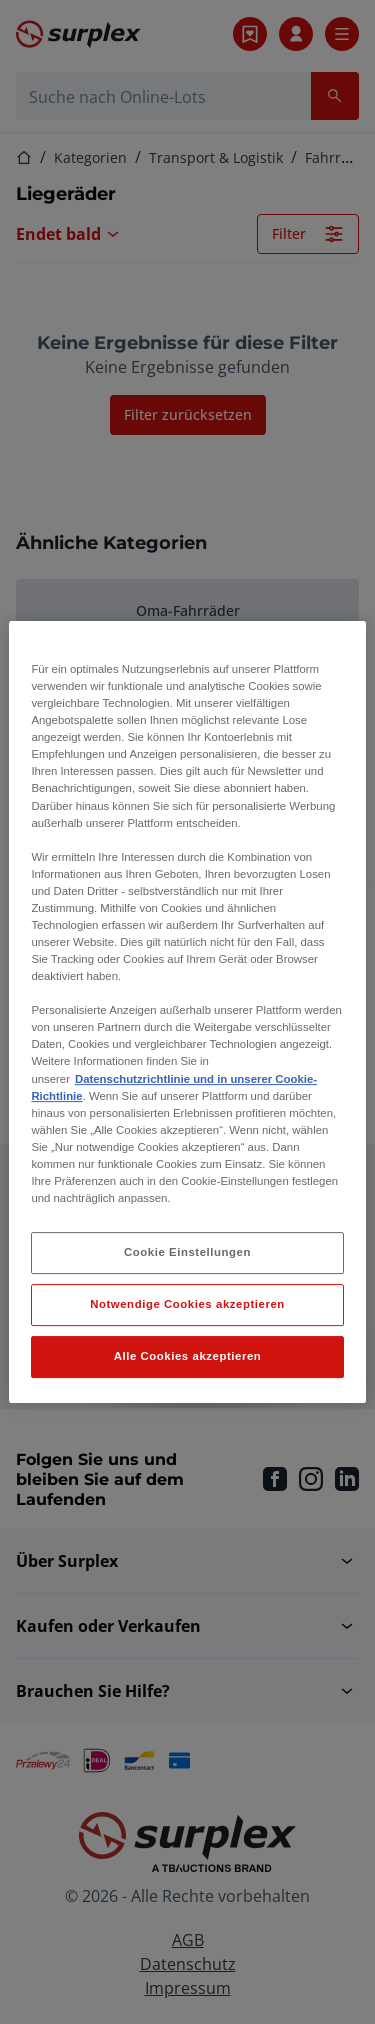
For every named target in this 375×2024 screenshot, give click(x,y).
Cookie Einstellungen (187, 1252)
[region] (187, 1012)
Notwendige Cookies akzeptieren (187, 1304)
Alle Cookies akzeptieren (188, 1356)
